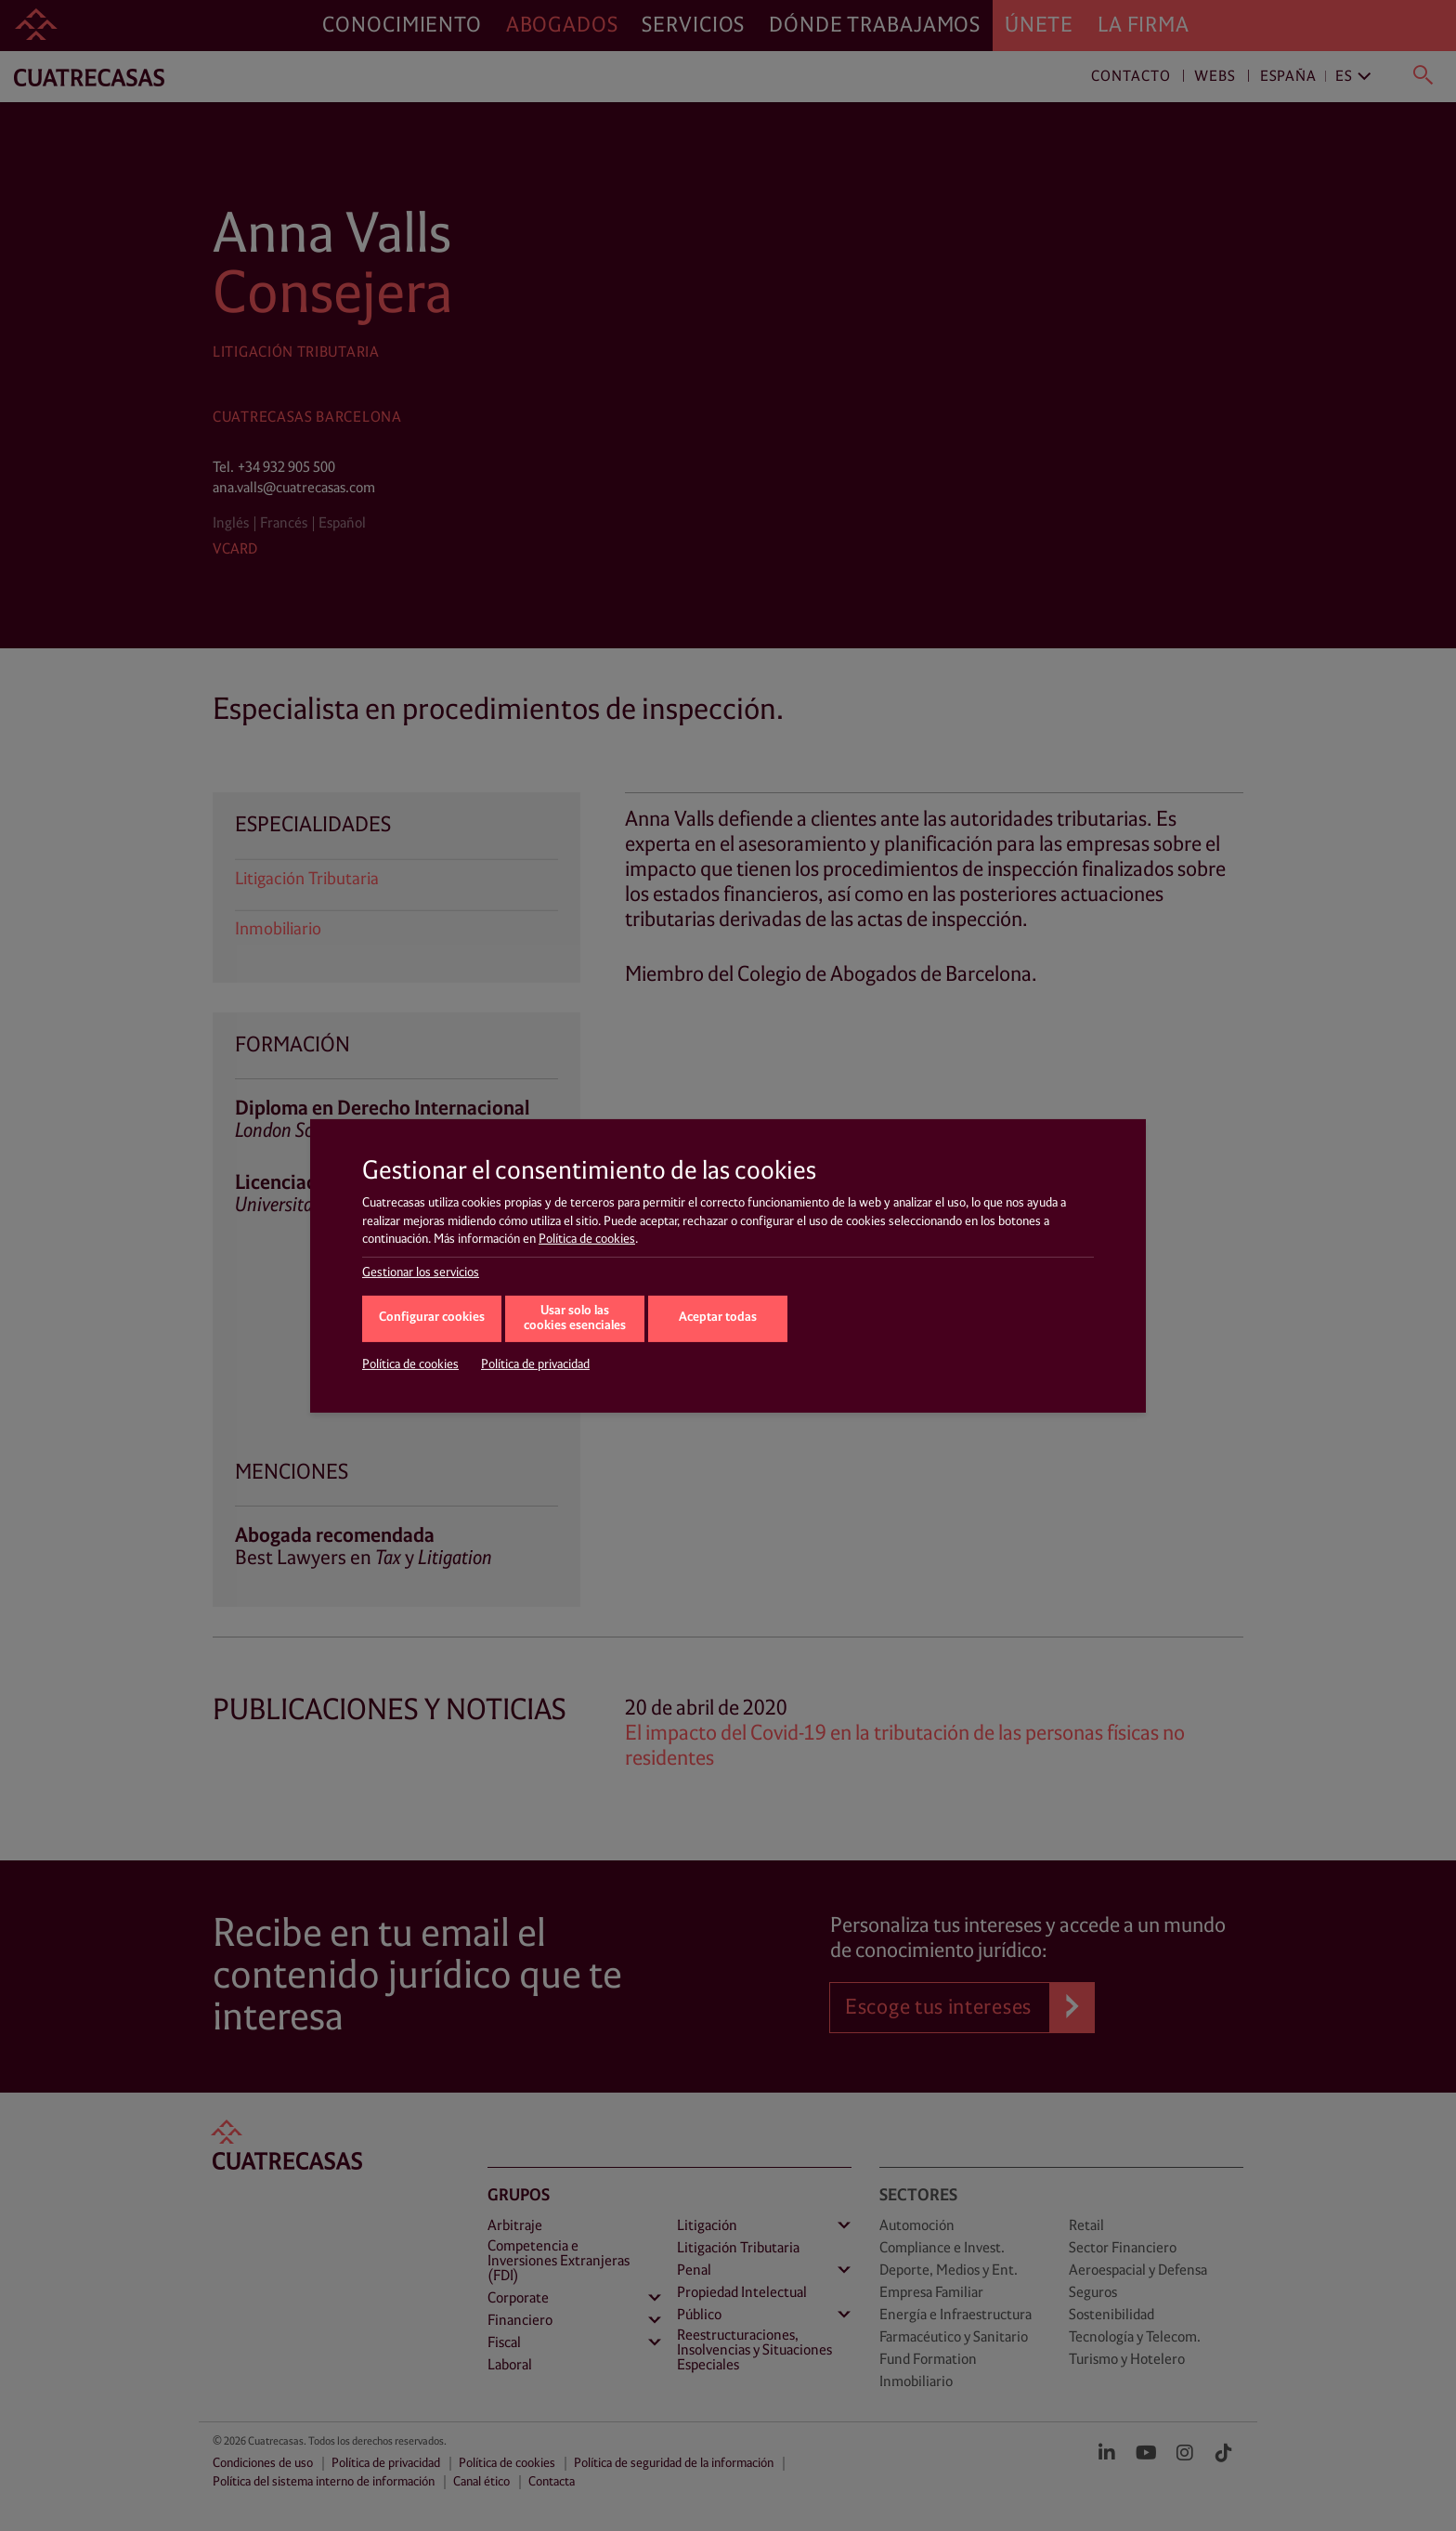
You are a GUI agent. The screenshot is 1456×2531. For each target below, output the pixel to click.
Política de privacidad (535, 1364)
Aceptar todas (718, 1317)
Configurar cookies (432, 1317)
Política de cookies (587, 1239)
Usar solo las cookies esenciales (575, 1319)
